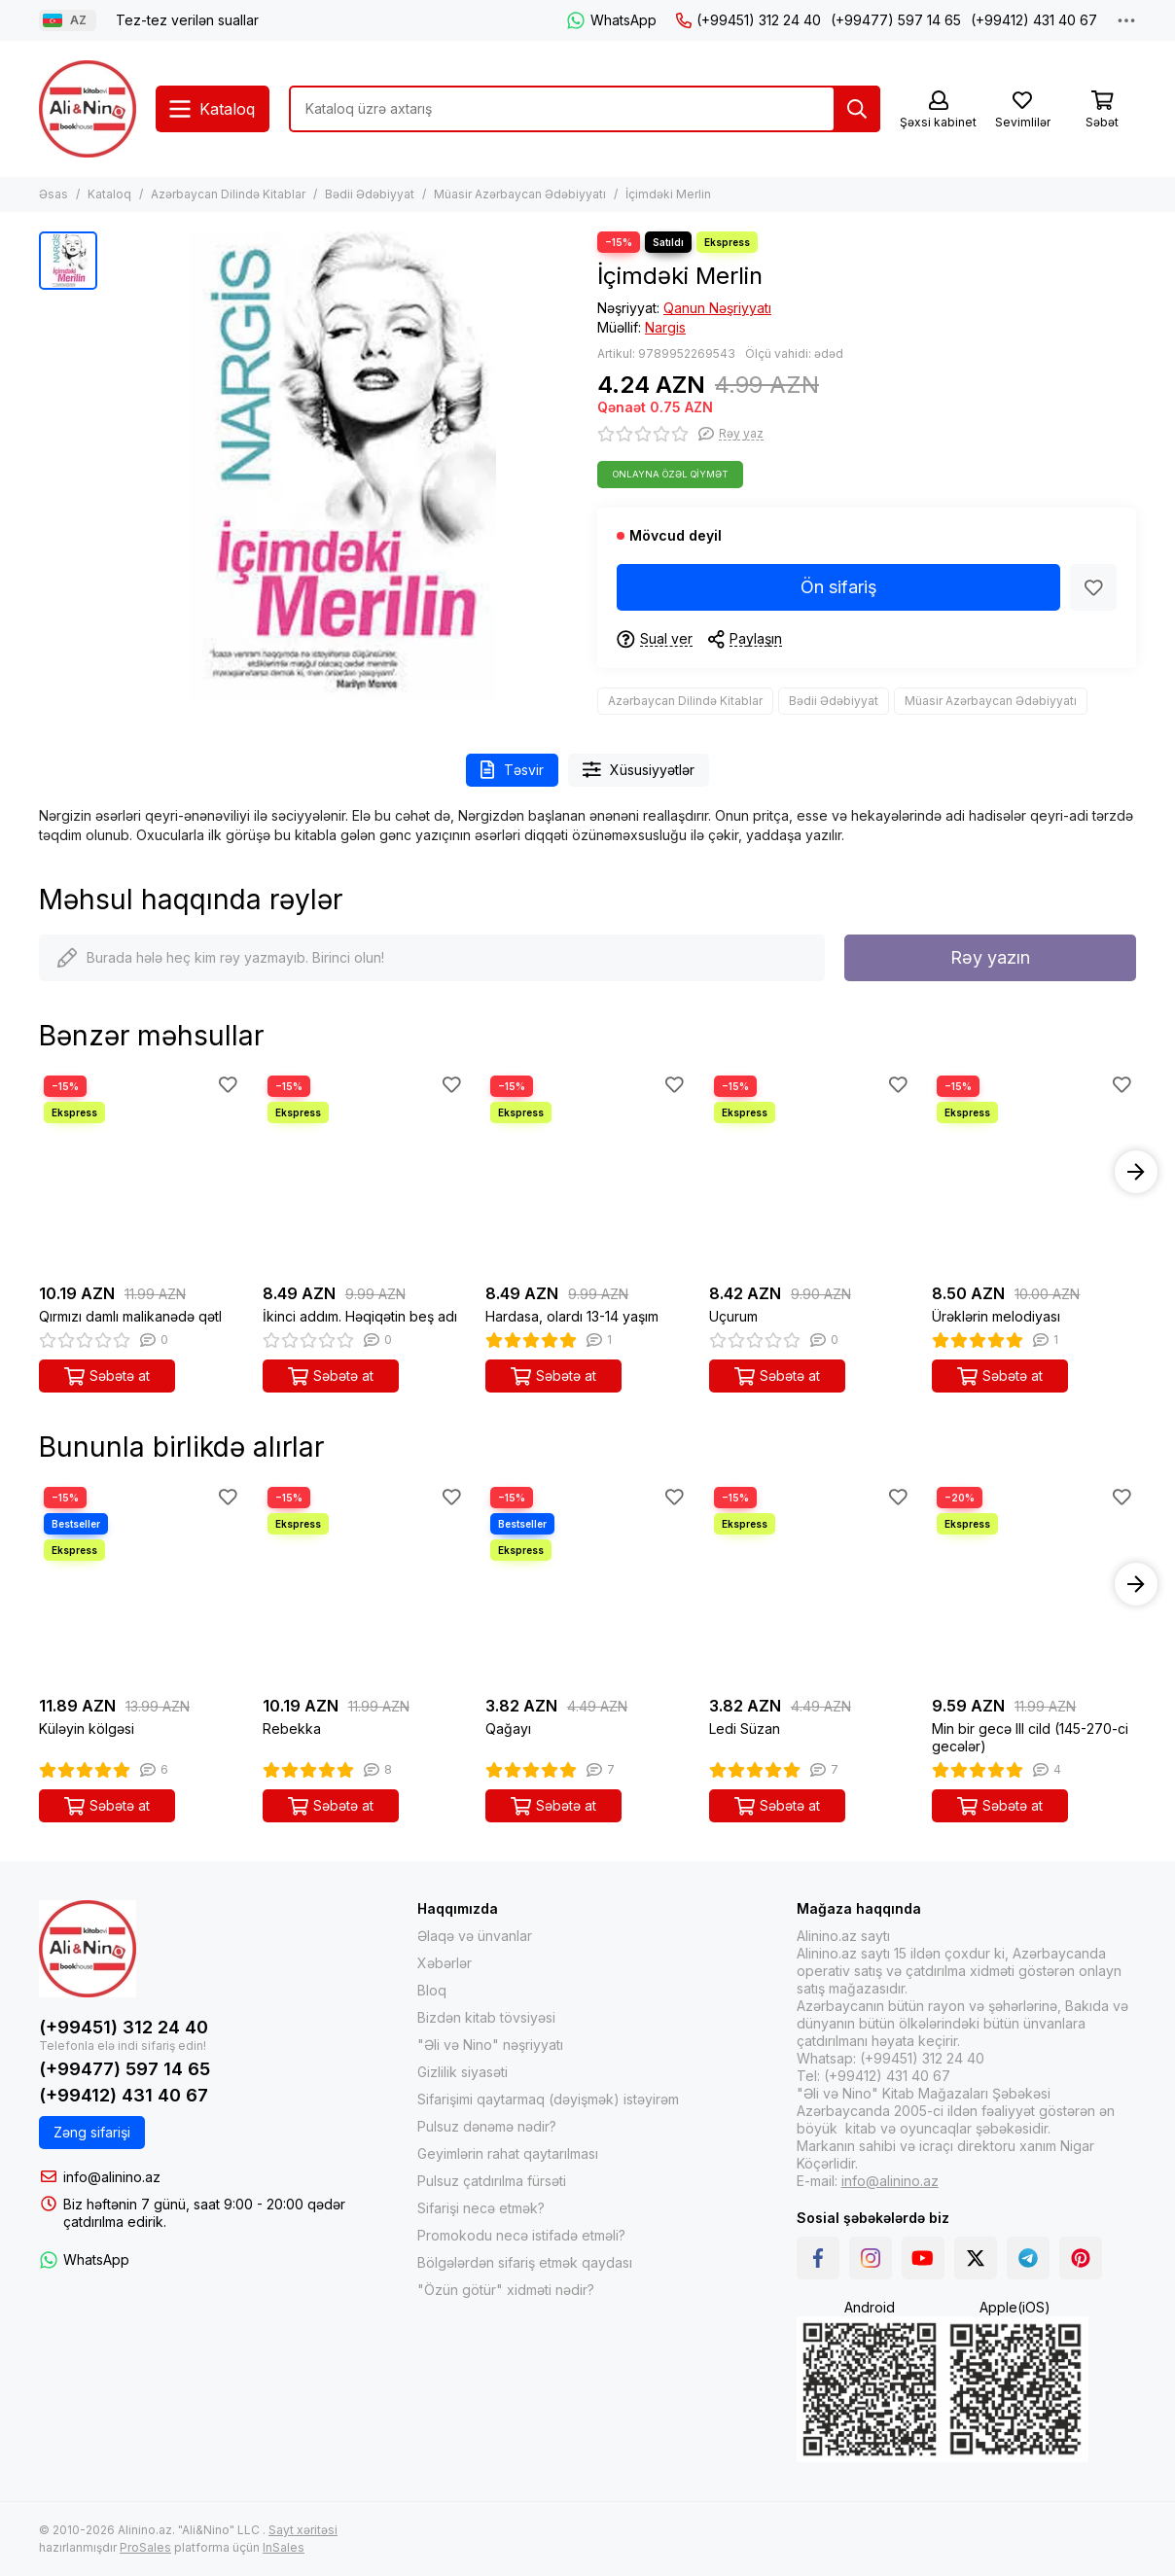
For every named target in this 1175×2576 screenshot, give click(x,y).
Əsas (53, 194)
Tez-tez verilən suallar (187, 20)
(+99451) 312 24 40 (748, 20)
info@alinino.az (111, 2177)
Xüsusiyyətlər (639, 769)
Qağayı (508, 1728)
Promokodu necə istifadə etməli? (521, 2235)
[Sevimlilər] (1022, 110)
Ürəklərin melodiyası (996, 1316)
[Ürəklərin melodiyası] (1034, 1173)
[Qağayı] (587, 1584)
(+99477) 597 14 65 (896, 20)
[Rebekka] (365, 1584)
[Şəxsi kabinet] (938, 110)
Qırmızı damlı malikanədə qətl (130, 1316)
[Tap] (857, 109)
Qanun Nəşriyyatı (717, 308)
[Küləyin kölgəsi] (141, 1584)
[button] (1136, 1171)
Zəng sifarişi (91, 2132)
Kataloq (109, 194)
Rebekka (292, 1728)
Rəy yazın (990, 957)
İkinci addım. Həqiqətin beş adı (360, 1316)
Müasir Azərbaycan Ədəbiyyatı (520, 194)
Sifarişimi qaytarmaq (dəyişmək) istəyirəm (548, 2099)
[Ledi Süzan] (811, 1584)
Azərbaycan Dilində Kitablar (228, 194)
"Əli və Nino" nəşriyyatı (490, 2044)
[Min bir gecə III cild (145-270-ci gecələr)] (1034, 1584)
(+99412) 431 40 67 (1034, 20)
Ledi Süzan (744, 1728)
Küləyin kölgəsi (86, 1728)
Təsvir (512, 769)
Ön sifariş (839, 587)
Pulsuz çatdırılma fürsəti (491, 2180)
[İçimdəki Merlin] (342, 466)
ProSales (145, 2547)
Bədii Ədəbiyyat (369, 194)
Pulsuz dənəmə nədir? (486, 2126)
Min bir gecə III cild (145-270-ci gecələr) (1030, 1737)
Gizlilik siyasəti (462, 2072)
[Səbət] (1102, 110)
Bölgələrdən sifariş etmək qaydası (524, 2262)
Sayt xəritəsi (303, 2530)
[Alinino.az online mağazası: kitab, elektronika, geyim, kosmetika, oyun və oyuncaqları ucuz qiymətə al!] (87, 109)
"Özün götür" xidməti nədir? (505, 2289)
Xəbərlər (444, 1963)
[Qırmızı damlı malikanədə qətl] (141, 1173)
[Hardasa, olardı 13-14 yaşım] (587, 1173)
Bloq (431, 1990)
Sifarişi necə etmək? (481, 2208)
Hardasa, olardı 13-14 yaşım (572, 1316)
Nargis (665, 327)
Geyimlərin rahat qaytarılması (507, 2153)
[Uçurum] (811, 1173)
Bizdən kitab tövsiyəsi (486, 2017)
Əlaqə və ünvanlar (474, 1935)
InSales (283, 2547)
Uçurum (733, 1316)
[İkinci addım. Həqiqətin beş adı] (365, 1173)
